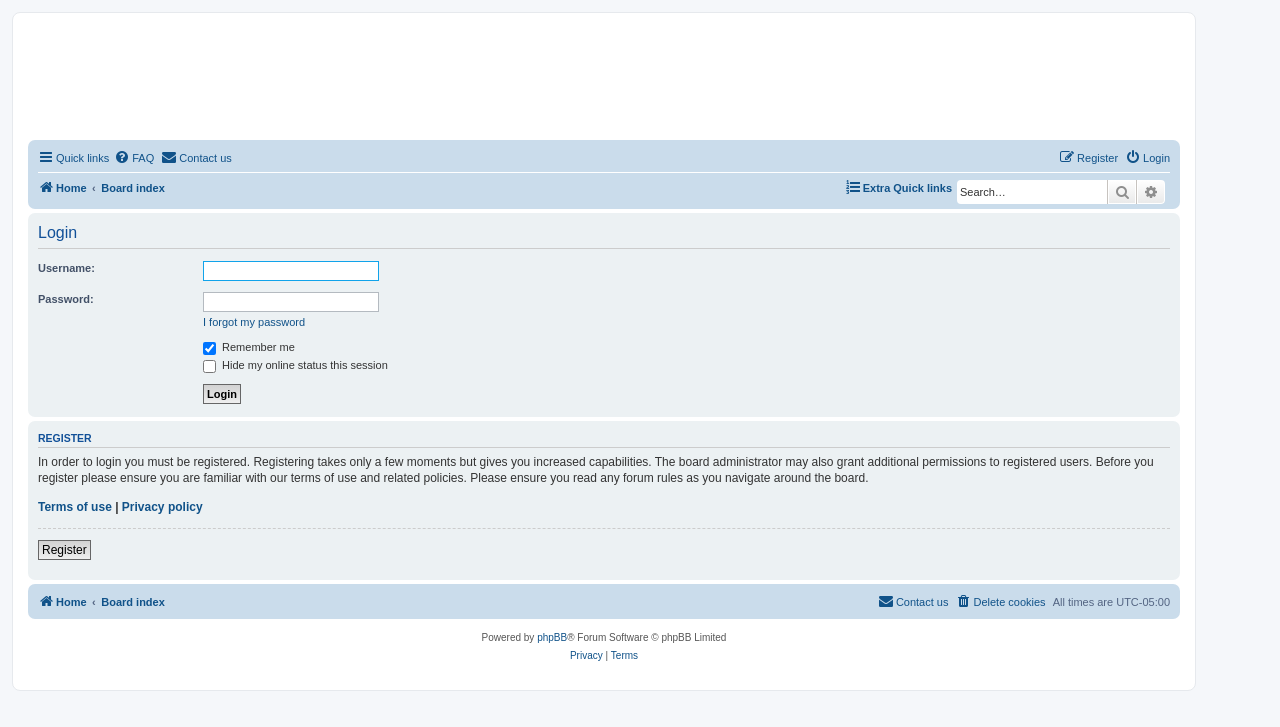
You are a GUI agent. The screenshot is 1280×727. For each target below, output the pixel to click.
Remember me (249, 347)
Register (64, 550)
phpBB (552, 637)
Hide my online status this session (295, 365)
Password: (66, 299)
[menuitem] (134, 158)
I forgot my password (254, 322)
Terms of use (75, 507)
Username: (66, 268)
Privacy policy (162, 507)
